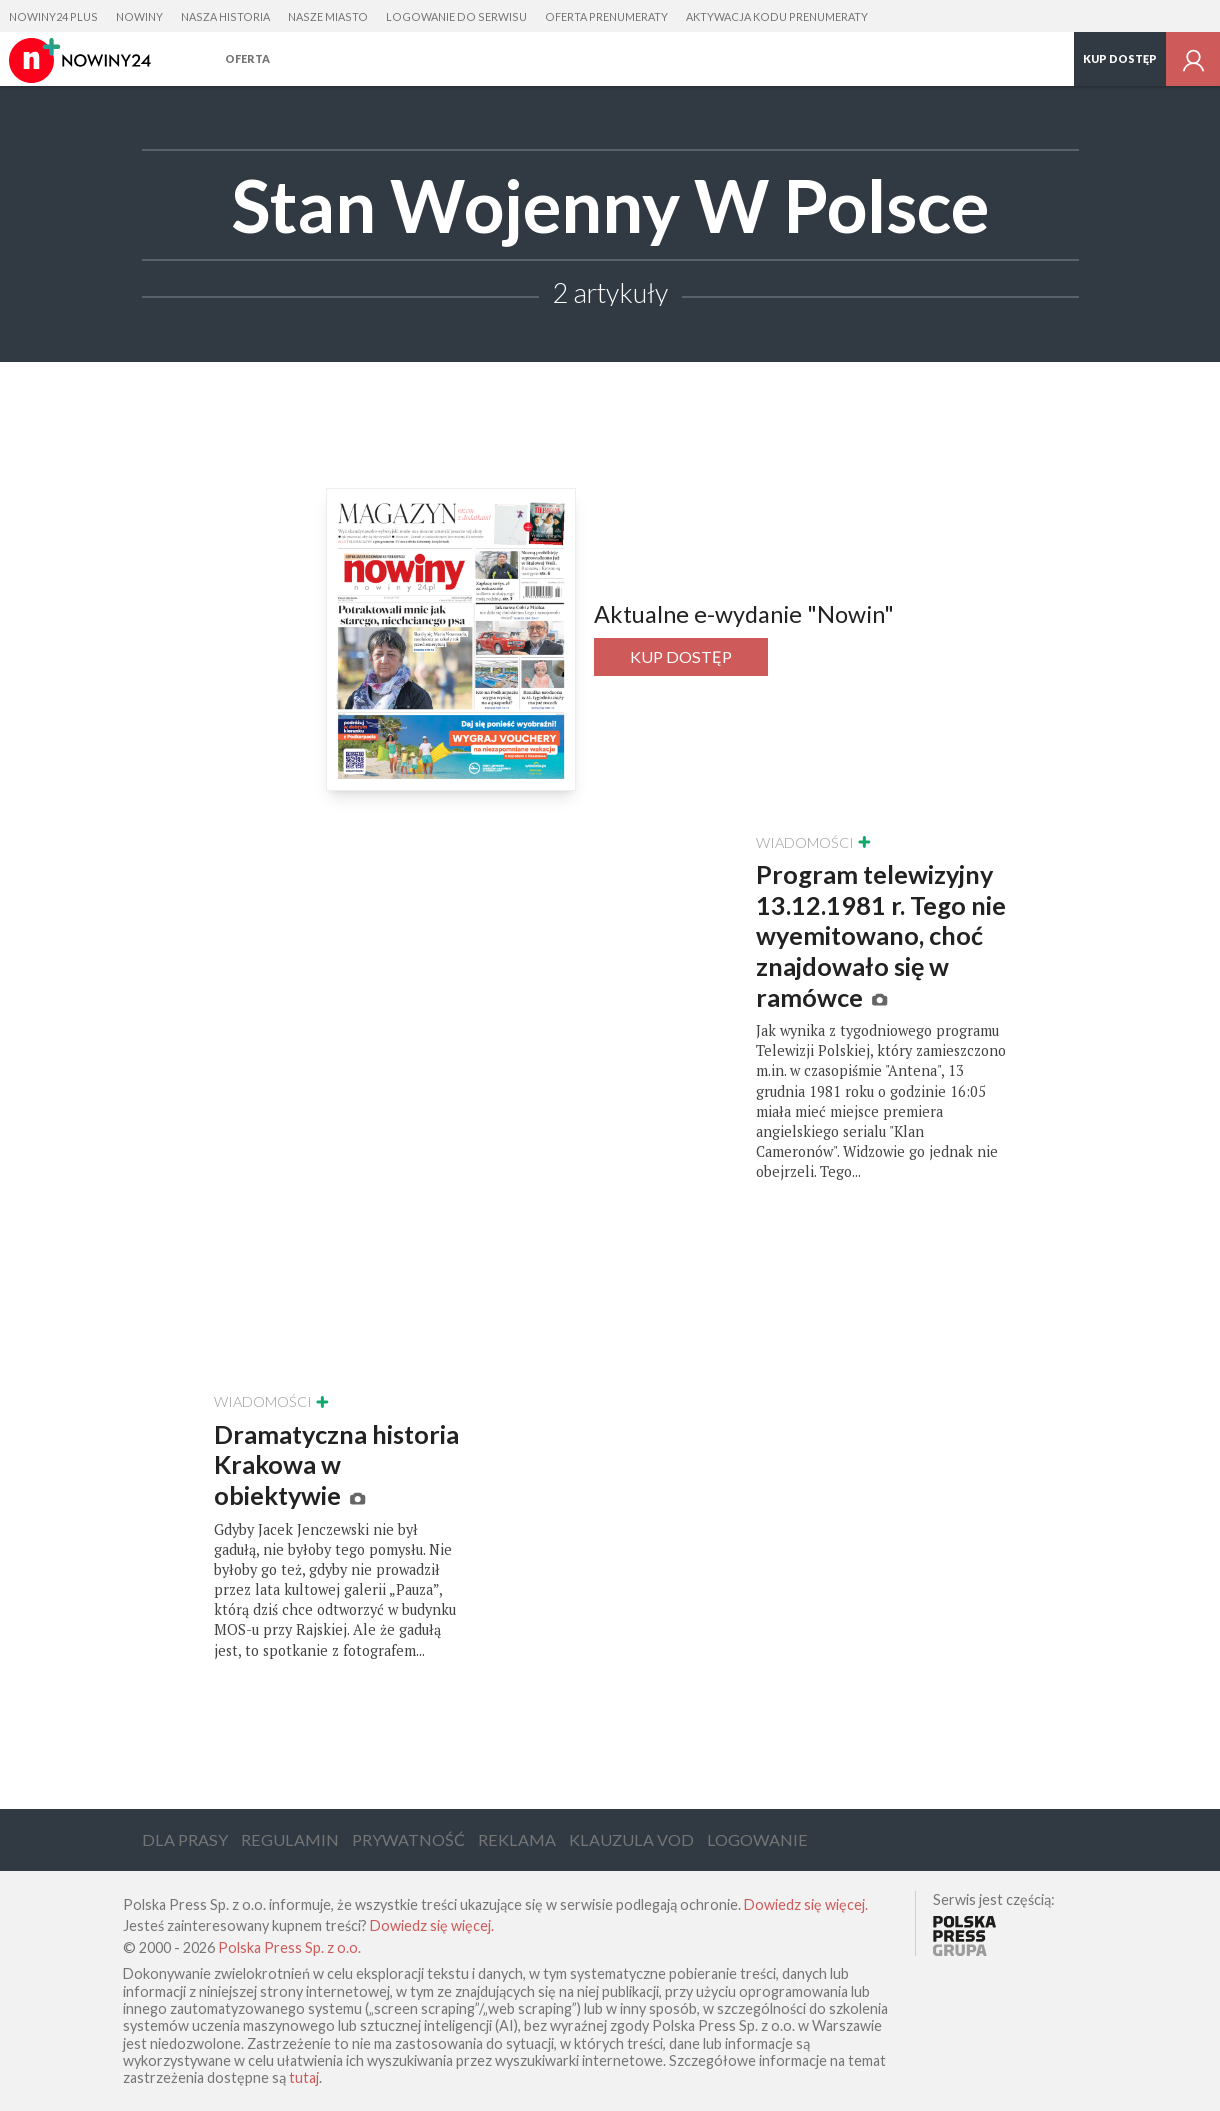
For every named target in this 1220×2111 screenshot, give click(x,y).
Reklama (517, 1839)
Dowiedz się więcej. (806, 1904)
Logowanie (757, 1839)
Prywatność (408, 1839)
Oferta (247, 58)
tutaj (304, 2077)
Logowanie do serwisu (456, 16)
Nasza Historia (225, 16)
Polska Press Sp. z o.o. (289, 1947)
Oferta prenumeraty (606, 16)
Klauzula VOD (631, 1839)
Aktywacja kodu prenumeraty (777, 16)
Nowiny (139, 16)
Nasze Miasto (328, 16)
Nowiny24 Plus (53, 16)
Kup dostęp (1120, 58)
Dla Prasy (185, 1839)
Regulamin (290, 1839)
